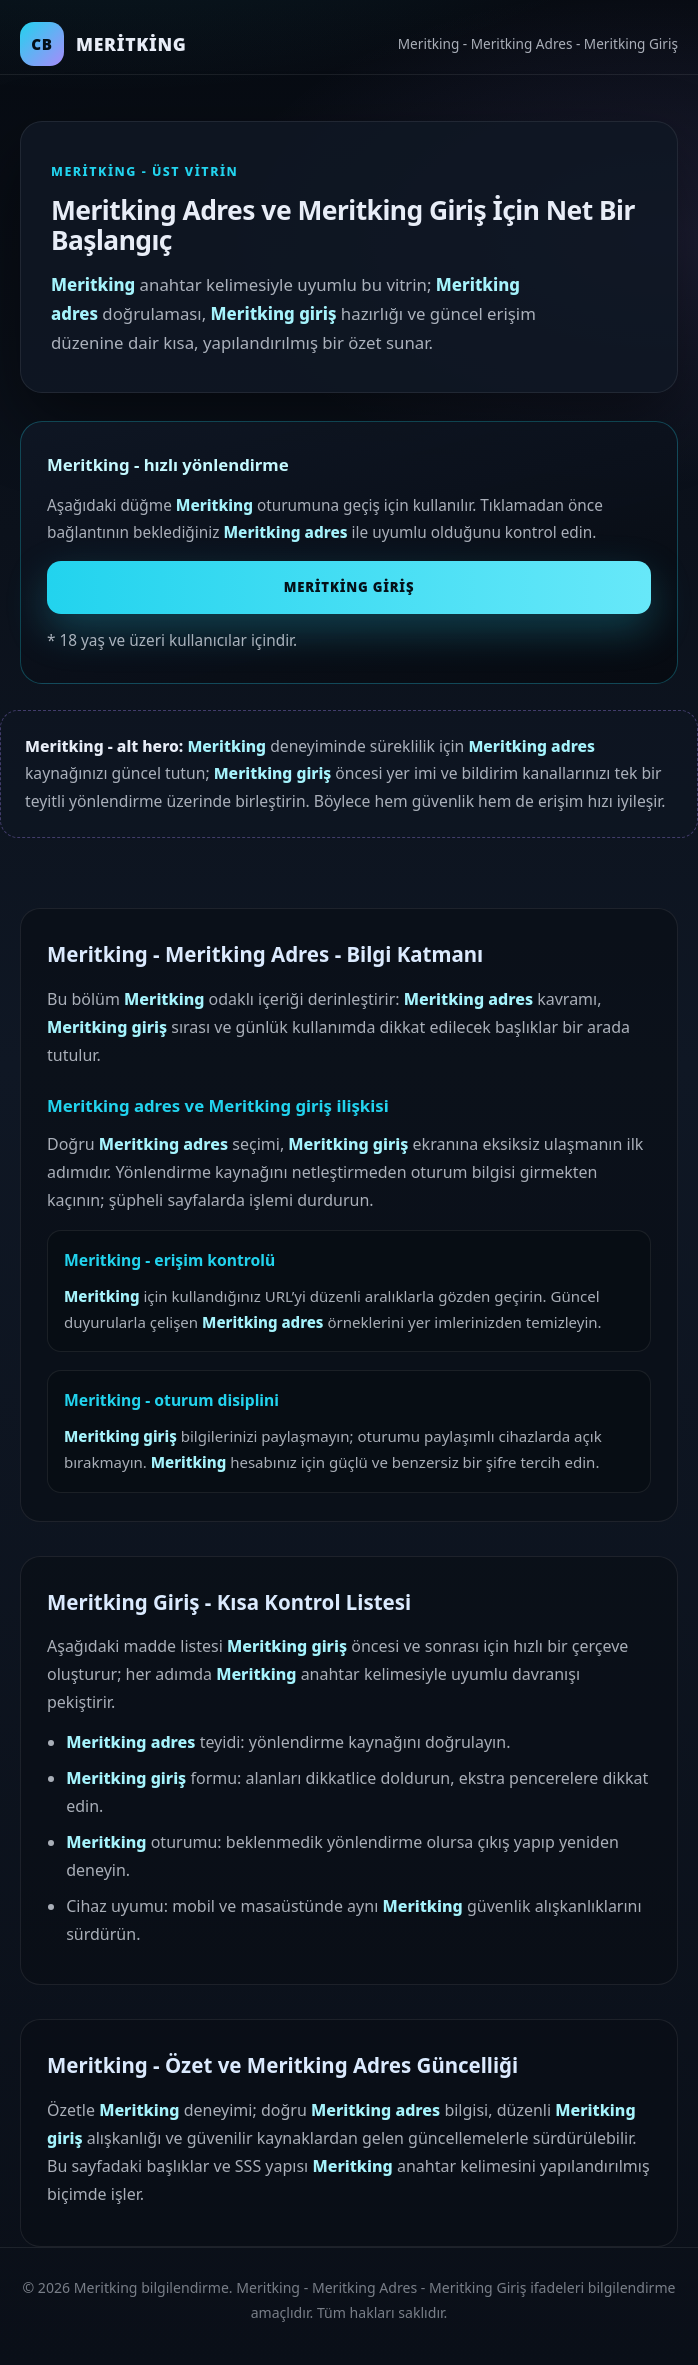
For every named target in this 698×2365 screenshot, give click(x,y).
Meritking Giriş (349, 587)
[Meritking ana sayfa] (103, 44)
